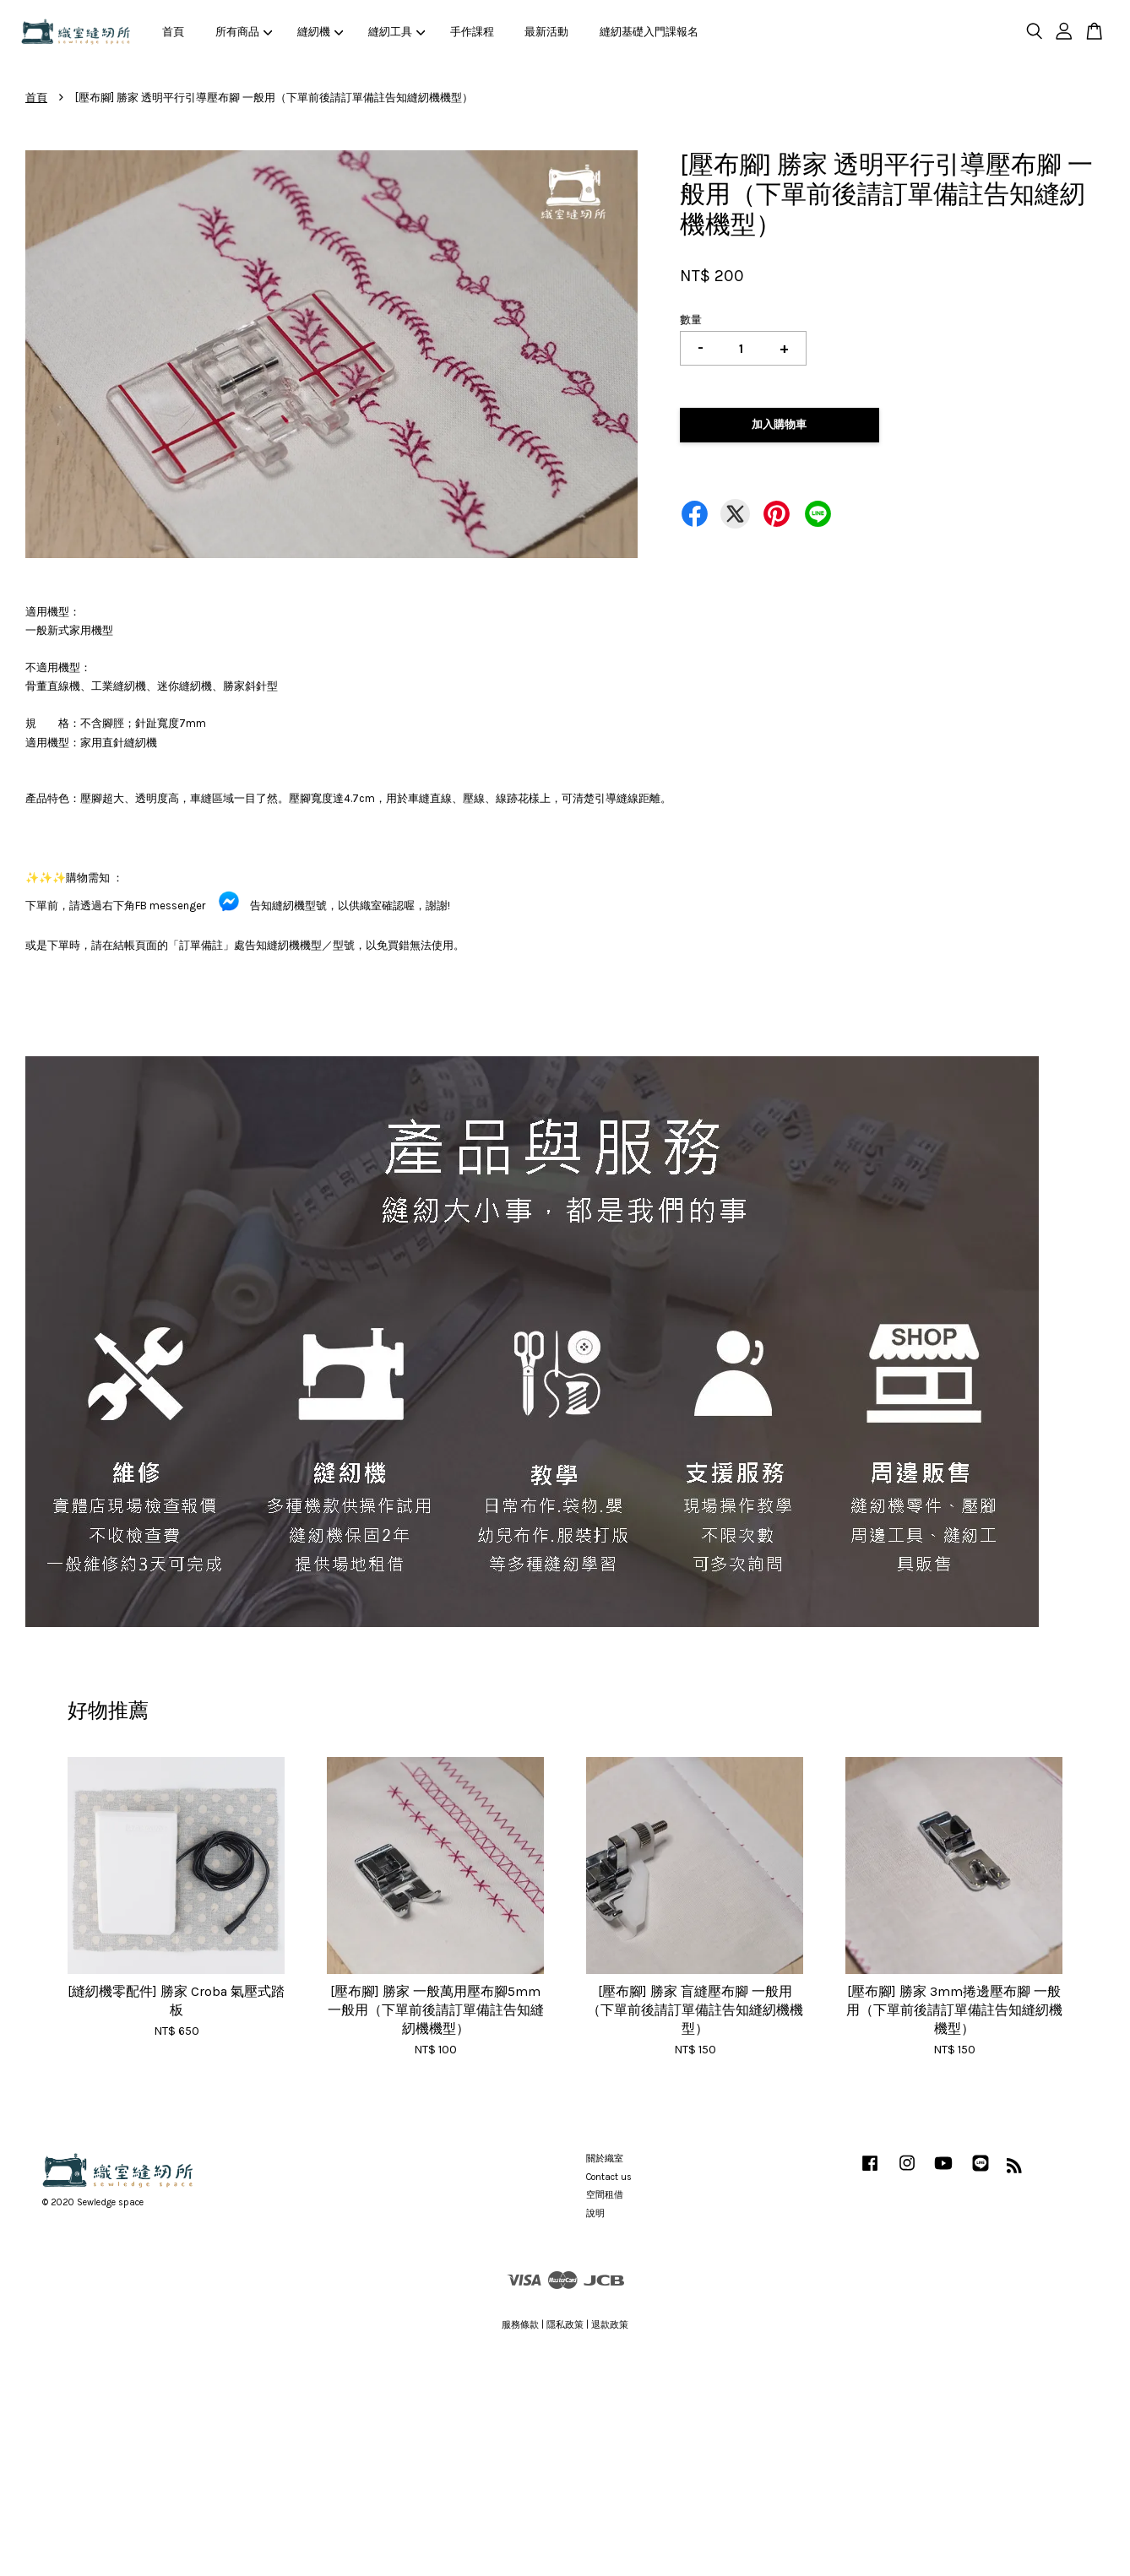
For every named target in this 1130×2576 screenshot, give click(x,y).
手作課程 (472, 31)
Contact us (609, 2177)
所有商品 (244, 31)
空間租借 (604, 2194)
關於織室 (604, 2158)
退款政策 (609, 2324)
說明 (595, 2213)
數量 (691, 319)
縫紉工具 (397, 31)
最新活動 (546, 31)
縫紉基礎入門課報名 (649, 31)
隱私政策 (565, 2324)
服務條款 (520, 2324)
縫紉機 (320, 31)
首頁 (173, 31)
